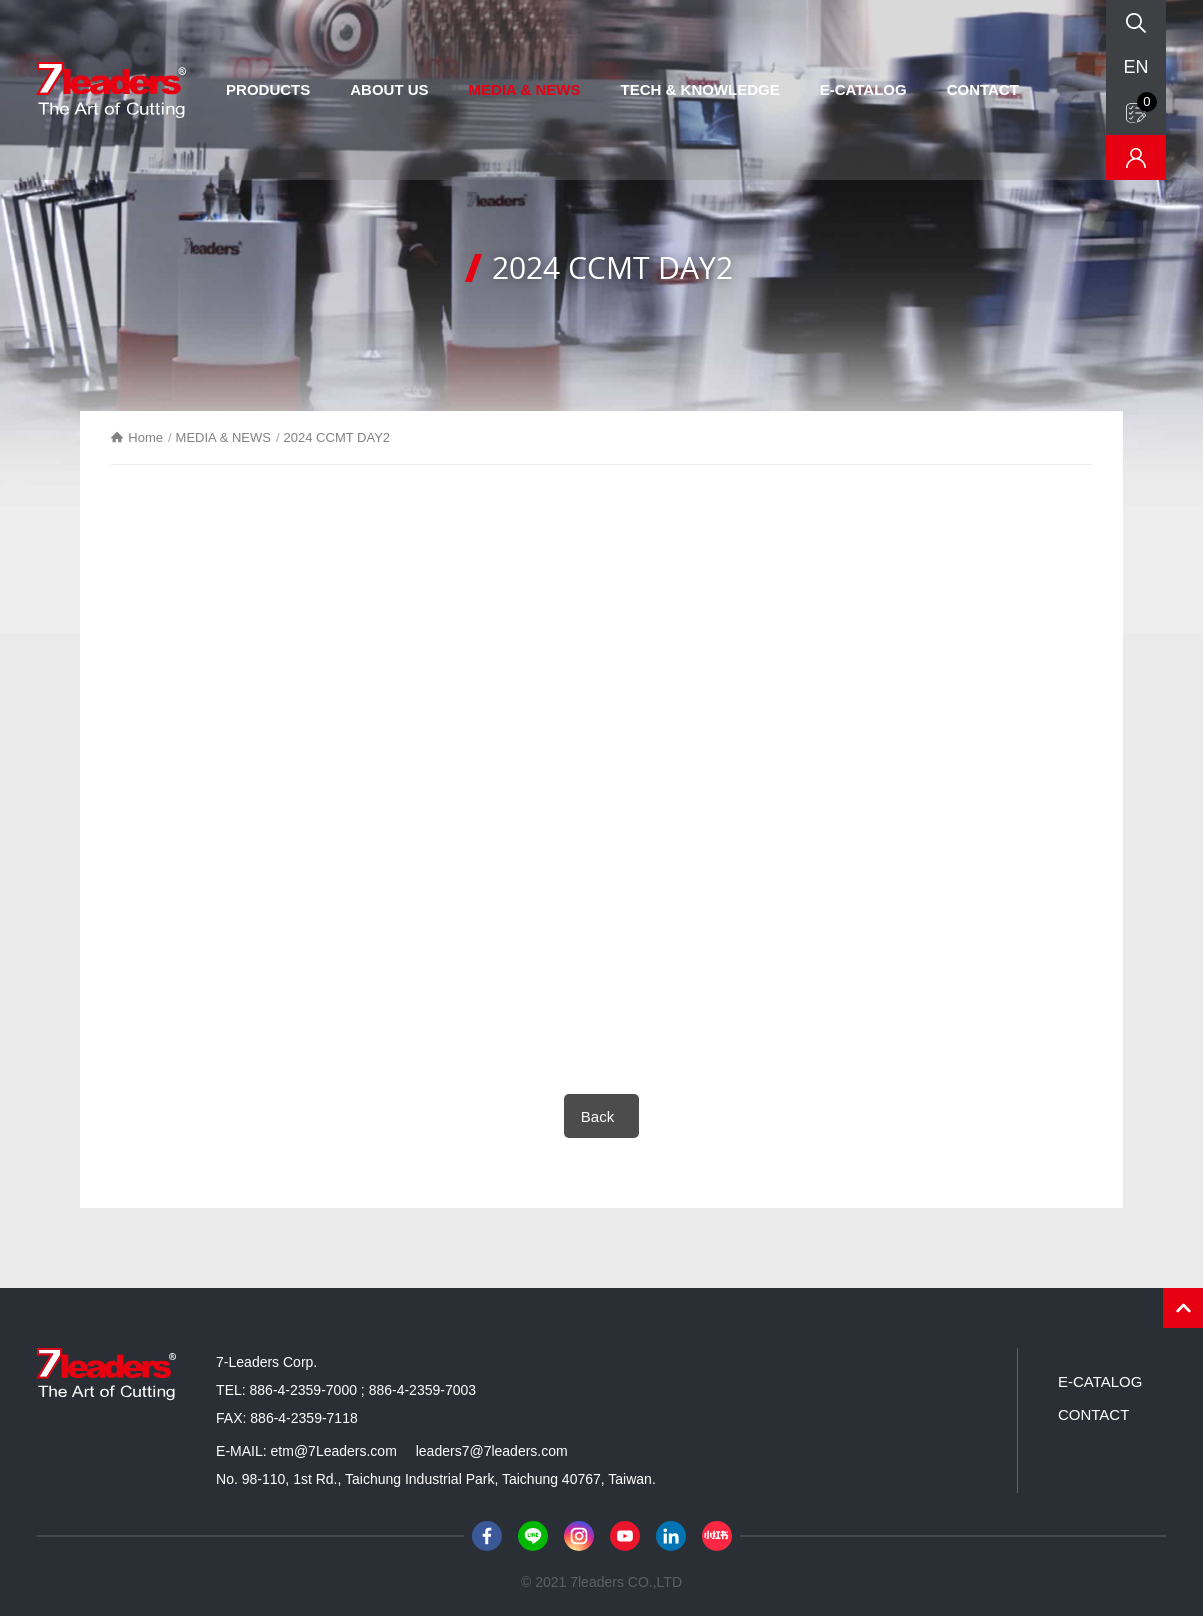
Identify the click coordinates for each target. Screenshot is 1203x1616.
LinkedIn (671, 1536)
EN (1135, 67)
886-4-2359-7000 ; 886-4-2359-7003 (363, 1390)
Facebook (487, 1536)
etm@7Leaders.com (334, 1451)
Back (597, 1116)
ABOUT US (389, 89)
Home (145, 437)
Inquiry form (1147, 102)
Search (1136, 22)
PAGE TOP (1183, 1308)
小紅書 (717, 1536)
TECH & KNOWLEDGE (700, 89)
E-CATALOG (863, 89)
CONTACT (983, 89)
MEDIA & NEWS (525, 89)
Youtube (625, 1536)
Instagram (579, 1536)
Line (533, 1536)
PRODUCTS (268, 89)
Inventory (1136, 157)
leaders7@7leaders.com (492, 1451)
